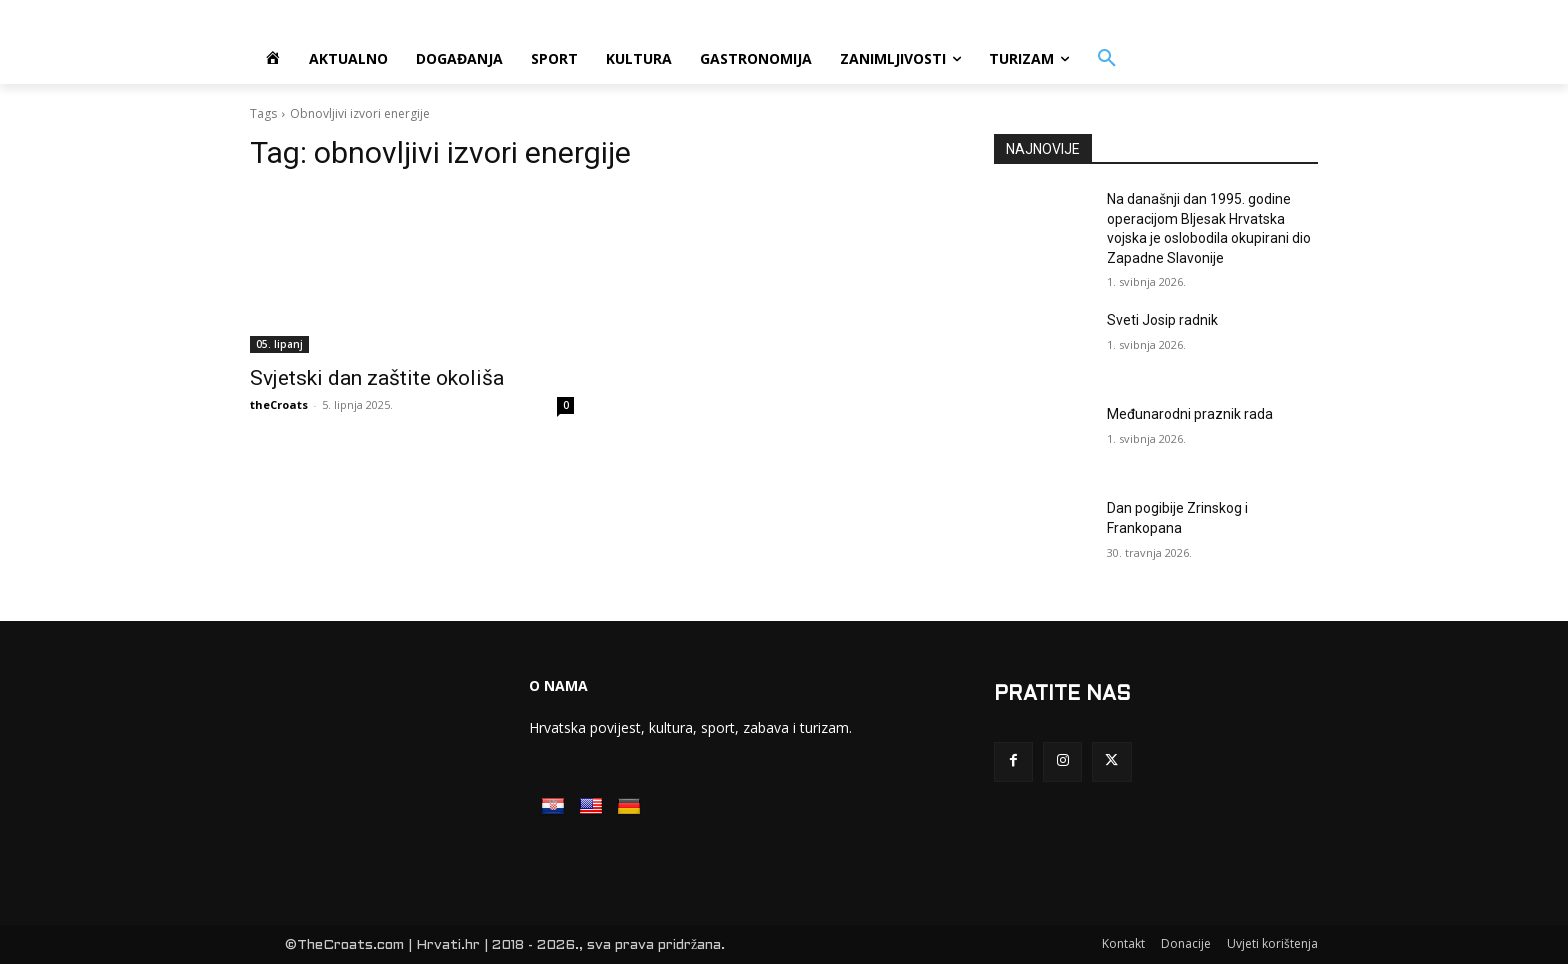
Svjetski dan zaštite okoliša (377, 378)
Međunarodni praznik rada (1190, 414)
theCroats (279, 404)
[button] (1107, 59)
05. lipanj (279, 344)
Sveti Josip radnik (1162, 320)
